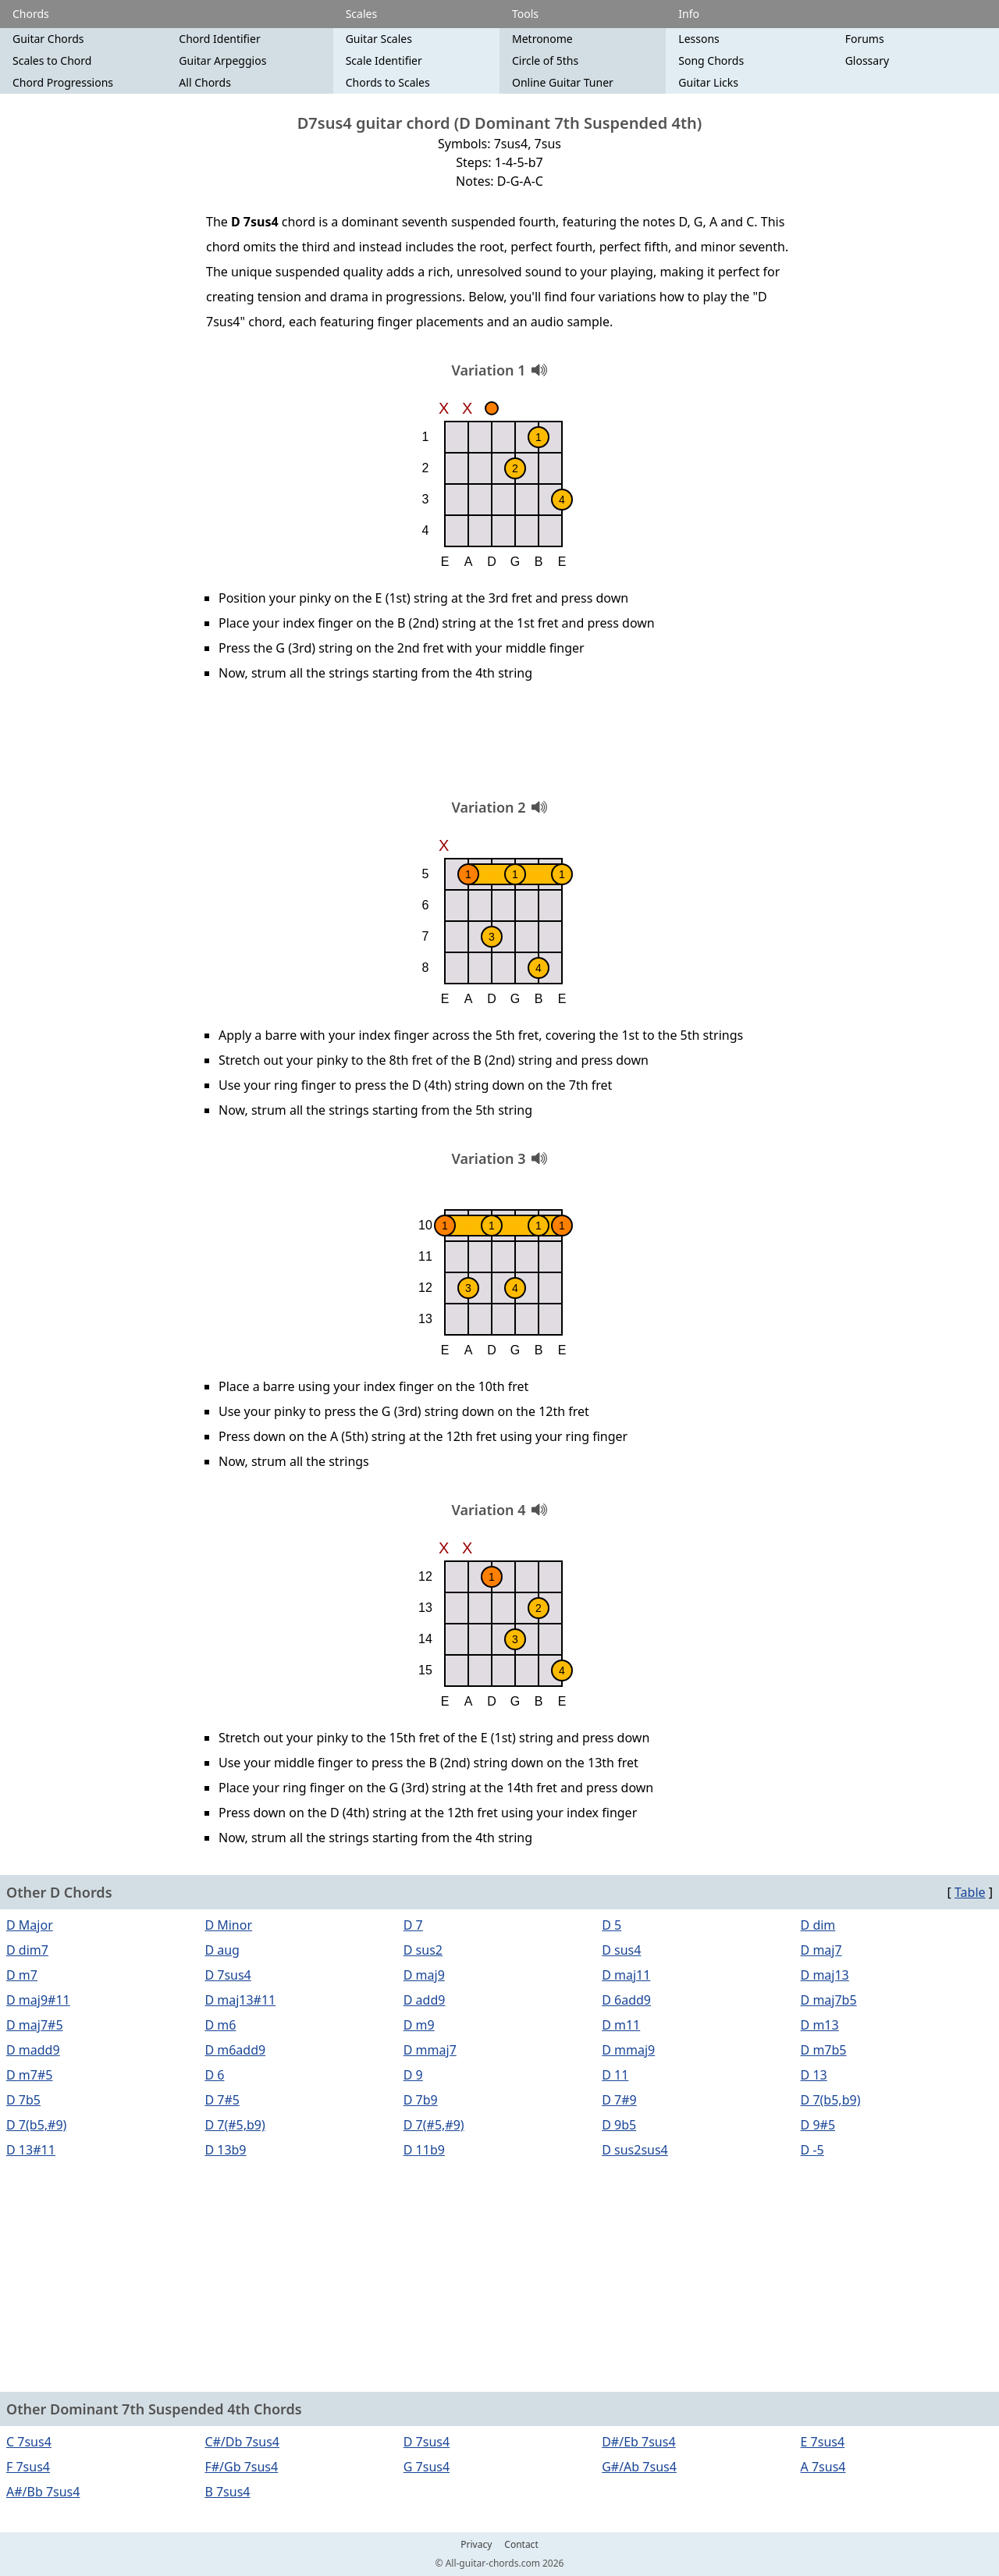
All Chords (205, 82)
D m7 (21, 1975)
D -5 (812, 2149)
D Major (29, 1925)
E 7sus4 (823, 2441)
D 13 (814, 2074)
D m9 (419, 2024)
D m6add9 (234, 2049)
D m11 (621, 2024)
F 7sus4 (28, 2466)
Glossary (867, 60)
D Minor (228, 1925)
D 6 (214, 2074)
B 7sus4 (227, 2491)
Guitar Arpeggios (222, 60)
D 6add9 (626, 1999)
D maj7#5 (34, 2024)
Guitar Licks (708, 82)
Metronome (542, 38)
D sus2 (423, 1950)
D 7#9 (619, 2099)
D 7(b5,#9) (36, 2124)
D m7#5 (29, 2074)
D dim (818, 1925)
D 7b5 (23, 2099)
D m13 (820, 2024)
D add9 (425, 1999)
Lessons (698, 38)
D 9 (413, 2074)
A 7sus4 (823, 2466)
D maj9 (424, 1975)
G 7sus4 (427, 2466)
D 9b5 (619, 2124)
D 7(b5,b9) (831, 2099)
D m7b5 (824, 2049)
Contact (521, 2545)
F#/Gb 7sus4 (241, 2466)
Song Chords (711, 60)
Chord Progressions (62, 82)
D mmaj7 (430, 2049)
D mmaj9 (628, 2049)
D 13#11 (30, 2149)
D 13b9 (225, 2149)
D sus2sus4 (635, 2149)
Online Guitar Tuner (562, 82)
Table (970, 1892)
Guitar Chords (48, 38)
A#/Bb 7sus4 (43, 2491)
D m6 (220, 2024)
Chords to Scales (388, 82)
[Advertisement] (499, 745)
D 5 (611, 1925)
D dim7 (27, 1950)
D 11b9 (424, 2149)
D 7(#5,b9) (234, 2124)
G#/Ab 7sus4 (639, 2466)
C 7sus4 (29, 2441)
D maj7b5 (829, 1999)
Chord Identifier (219, 38)
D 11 (615, 2074)
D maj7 (821, 1950)
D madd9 (33, 2049)
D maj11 (626, 1975)
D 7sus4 (227, 1975)
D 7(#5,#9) (434, 2124)
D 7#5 (221, 2099)
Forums (864, 38)
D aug (222, 1950)
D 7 (413, 1925)
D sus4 (621, 1950)
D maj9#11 (38, 1999)
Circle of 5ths (545, 60)
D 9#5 (818, 2124)
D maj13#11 (240, 1999)
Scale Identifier (384, 60)
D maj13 (825, 1975)
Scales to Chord (51, 60)
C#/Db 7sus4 (241, 2441)
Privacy (476, 2545)
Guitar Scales (379, 38)
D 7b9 (421, 2099)
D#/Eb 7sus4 (638, 2441)
